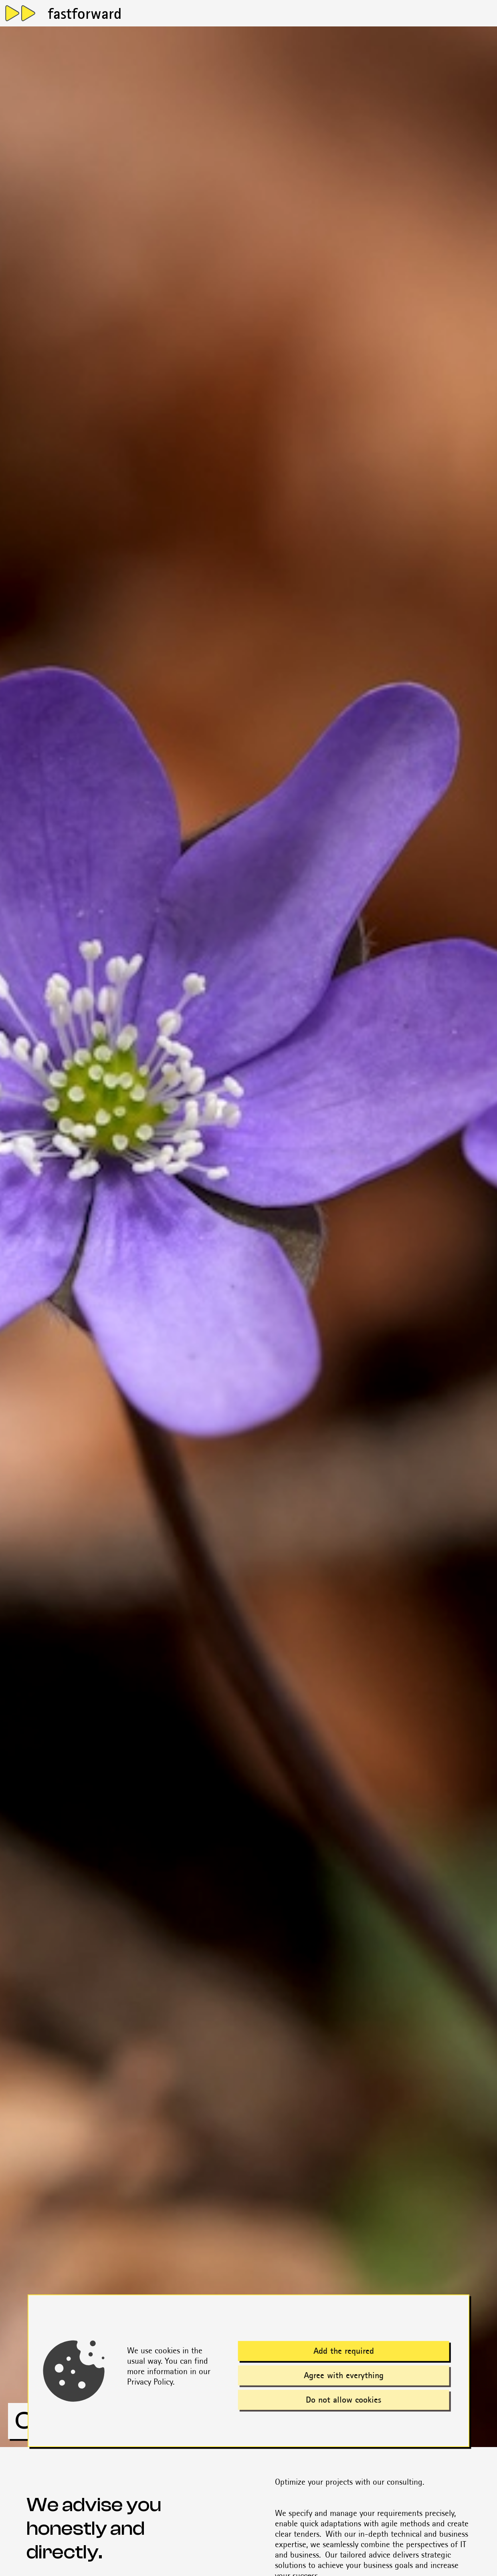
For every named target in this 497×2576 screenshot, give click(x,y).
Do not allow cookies (343, 2400)
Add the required (343, 2351)
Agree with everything (344, 2375)
